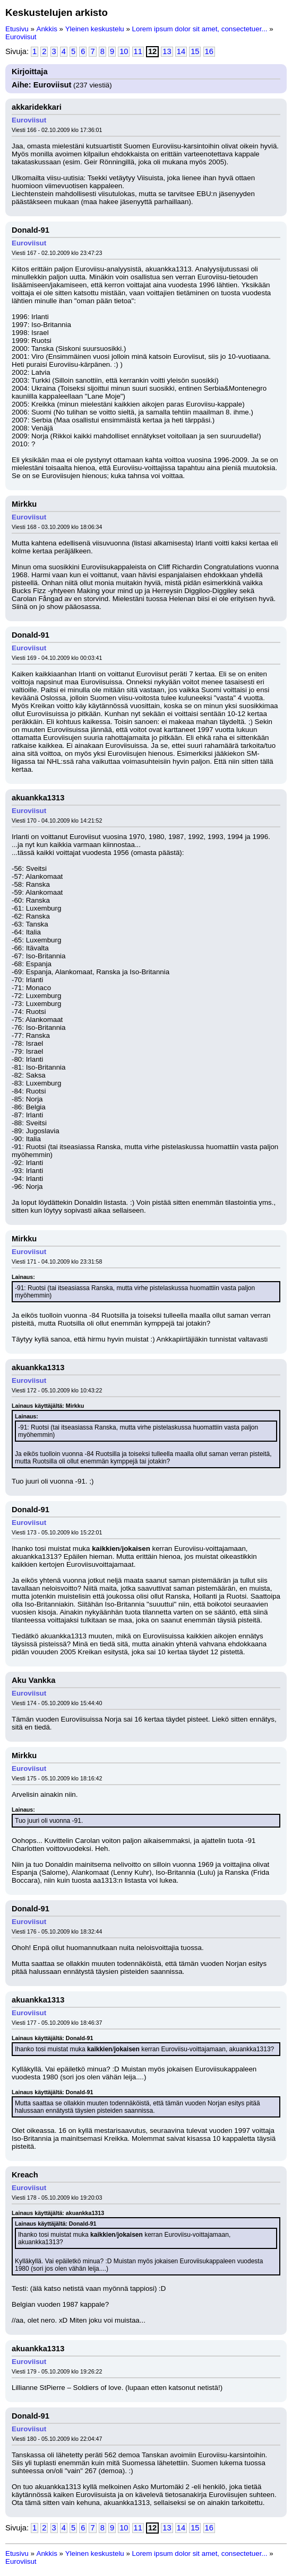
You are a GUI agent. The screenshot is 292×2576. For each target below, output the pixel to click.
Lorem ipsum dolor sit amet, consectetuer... (200, 29)
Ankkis (47, 29)
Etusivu (17, 29)
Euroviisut (21, 37)
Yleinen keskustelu (94, 29)
